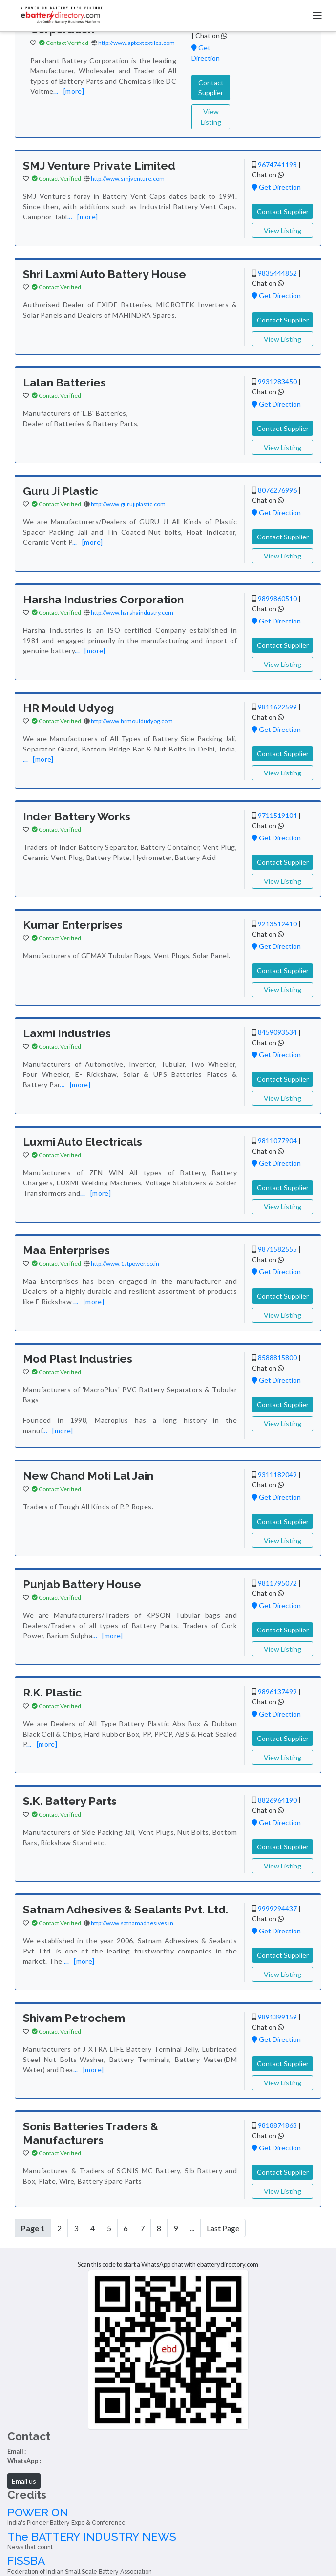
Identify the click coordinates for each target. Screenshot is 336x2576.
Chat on (211, 35)
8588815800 (277, 1357)
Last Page (223, 2228)
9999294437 (277, 1908)
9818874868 (277, 2125)
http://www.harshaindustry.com (132, 612)
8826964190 (277, 1800)
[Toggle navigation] (317, 15)
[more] (73, 91)
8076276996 (277, 490)
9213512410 (277, 924)
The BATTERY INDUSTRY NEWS (168, 2541)
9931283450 (277, 381)
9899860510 (277, 598)
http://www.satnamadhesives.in (132, 1923)
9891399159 (277, 2017)
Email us (24, 2481)
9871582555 (277, 1249)
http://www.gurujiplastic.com (128, 504)
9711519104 (277, 815)
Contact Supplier (211, 87)
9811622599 (277, 707)
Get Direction (276, 187)
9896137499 (277, 1691)
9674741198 (277, 164)
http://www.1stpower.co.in (125, 1263)
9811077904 (277, 1141)
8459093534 (277, 1032)
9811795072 (277, 1583)
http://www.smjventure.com (128, 178)
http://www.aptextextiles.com (136, 42)
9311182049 (277, 1474)
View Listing (211, 116)
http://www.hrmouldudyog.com (132, 721)
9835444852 (277, 273)
